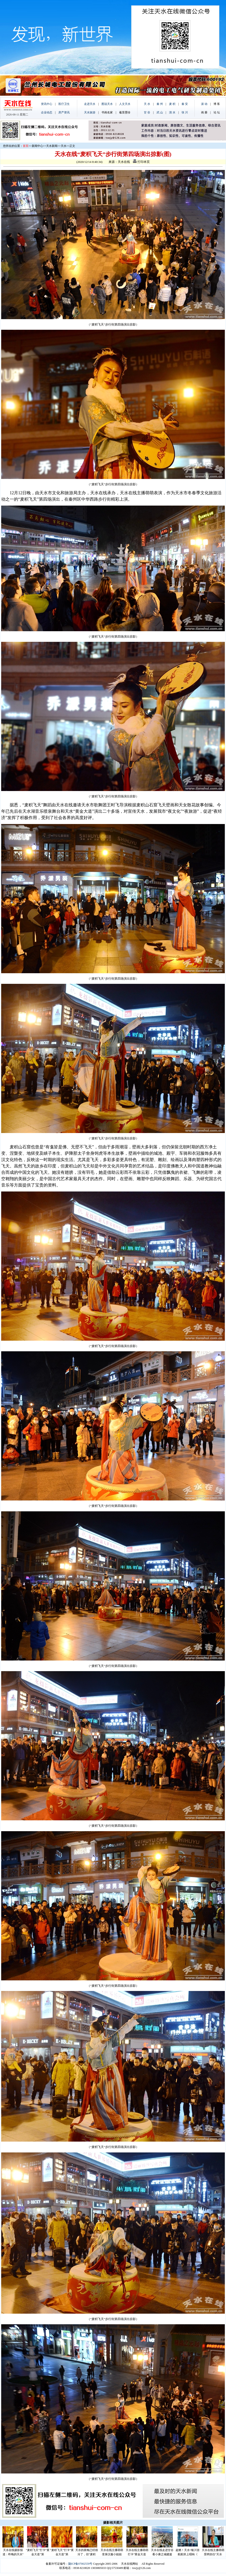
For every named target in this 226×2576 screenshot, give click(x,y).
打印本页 (141, 162)
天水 (63, 146)
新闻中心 (37, 146)
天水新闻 (51, 146)
